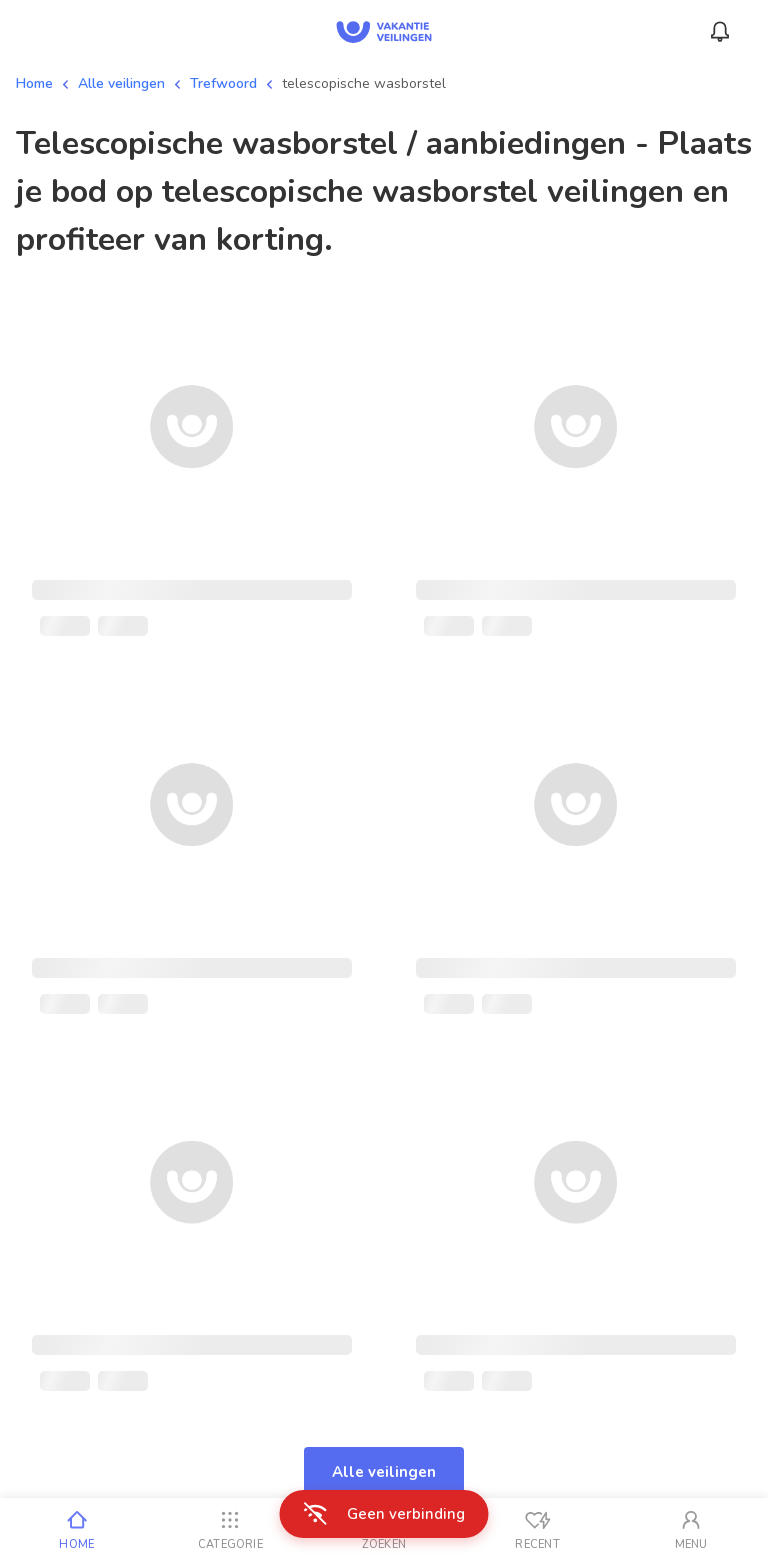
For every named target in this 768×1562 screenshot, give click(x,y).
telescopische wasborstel (364, 83)
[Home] (77, 1530)
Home (34, 83)
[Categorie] (231, 1530)
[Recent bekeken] (538, 1530)
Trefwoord (223, 83)
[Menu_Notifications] (720, 32)
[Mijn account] (691, 1530)
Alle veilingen (121, 83)
